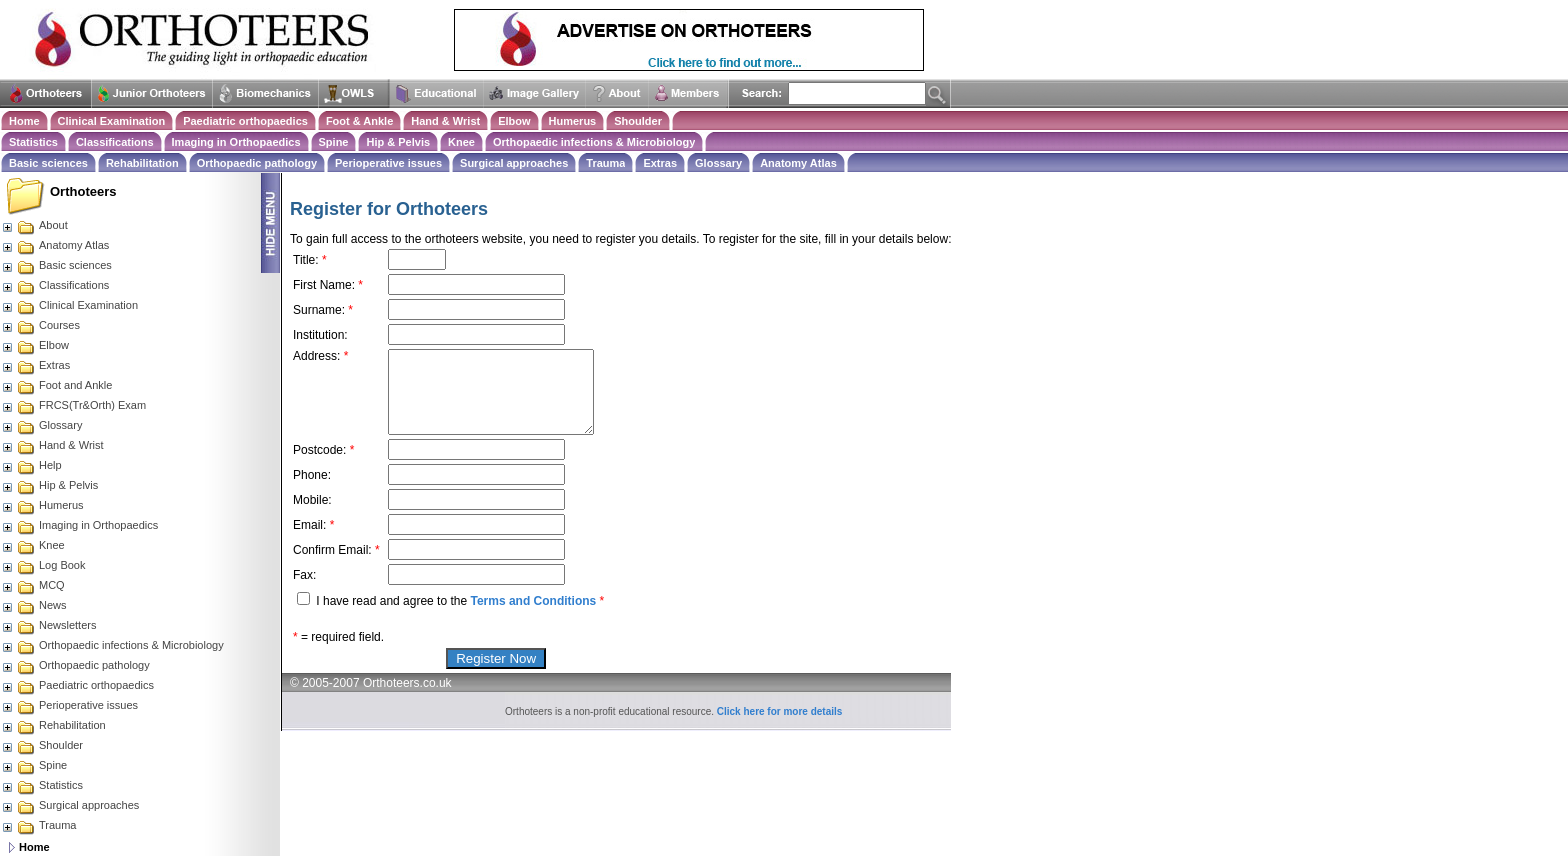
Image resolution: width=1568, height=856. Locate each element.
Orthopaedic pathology (257, 163)
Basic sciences (48, 163)
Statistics (33, 142)
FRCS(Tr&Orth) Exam (73, 405)
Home (24, 121)
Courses (40, 325)
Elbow (514, 121)
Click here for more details (780, 711)
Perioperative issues (388, 163)
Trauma (605, 163)
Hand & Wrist (445, 121)
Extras (660, 163)
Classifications (115, 142)
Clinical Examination (112, 121)
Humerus (573, 121)
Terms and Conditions (533, 601)
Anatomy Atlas (798, 163)
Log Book (43, 565)
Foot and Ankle (56, 385)
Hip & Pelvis (398, 142)
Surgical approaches (514, 163)
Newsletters (48, 625)
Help (31, 465)
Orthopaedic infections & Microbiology (594, 142)
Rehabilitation (142, 163)
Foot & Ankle (359, 121)
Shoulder (638, 121)
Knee (461, 142)
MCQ (33, 585)
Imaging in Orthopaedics (236, 142)
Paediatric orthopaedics (245, 121)
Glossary (718, 163)
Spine (334, 142)
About (34, 225)
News (34, 605)
